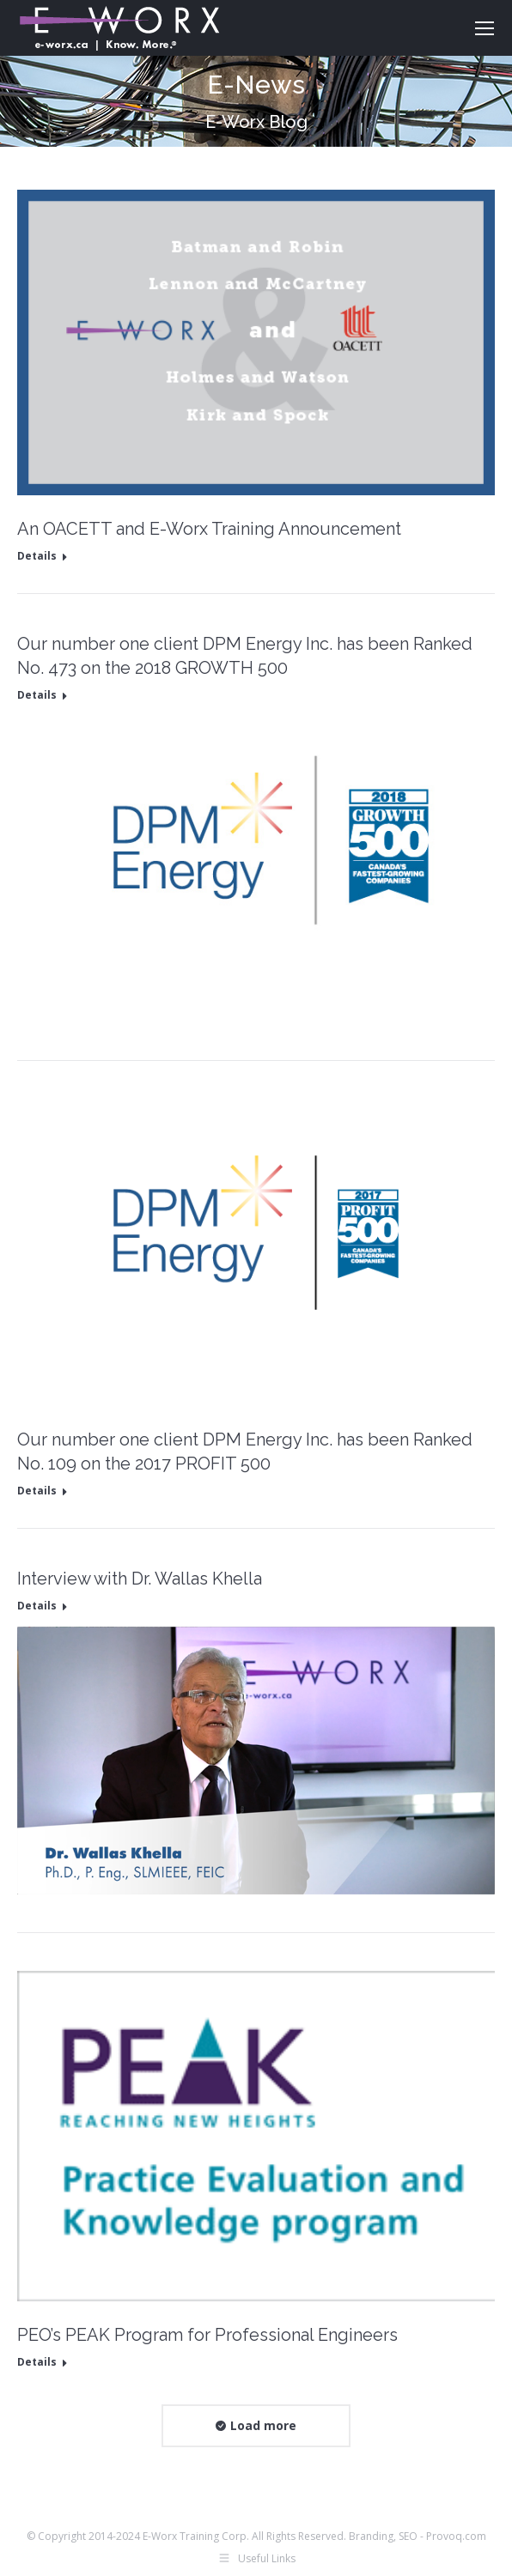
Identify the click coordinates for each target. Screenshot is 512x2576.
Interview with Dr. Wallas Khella (139, 1578)
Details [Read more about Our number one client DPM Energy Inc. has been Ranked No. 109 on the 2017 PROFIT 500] (37, 1491)
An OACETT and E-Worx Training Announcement (209, 528)
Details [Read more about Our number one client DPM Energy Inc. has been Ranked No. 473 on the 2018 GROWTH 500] (37, 695)
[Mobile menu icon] (484, 28)
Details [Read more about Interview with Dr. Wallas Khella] (37, 1606)
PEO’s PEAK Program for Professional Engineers (207, 2334)
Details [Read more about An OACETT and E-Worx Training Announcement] (37, 556)
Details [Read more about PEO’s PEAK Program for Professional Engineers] (37, 2362)
